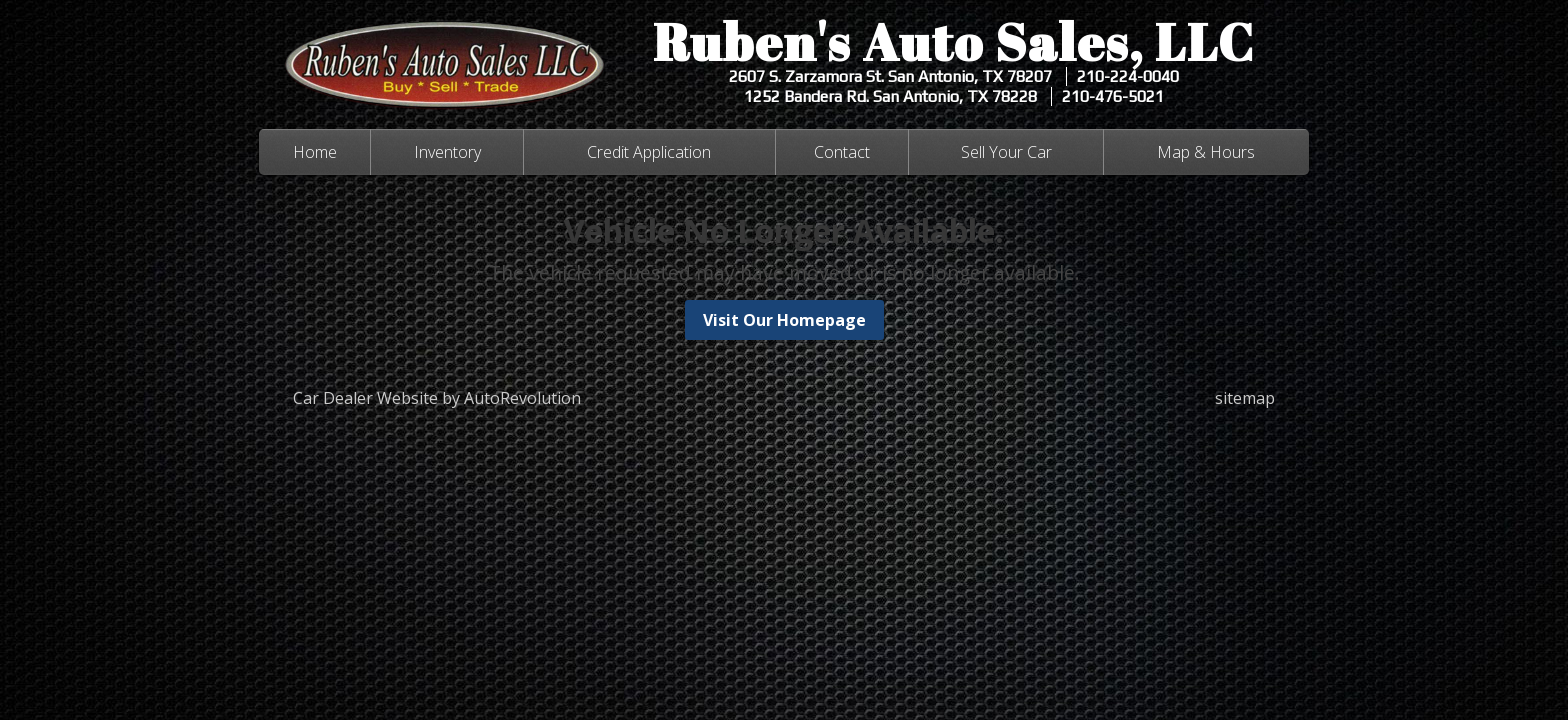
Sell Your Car (1006, 152)
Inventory (447, 152)
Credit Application (649, 152)
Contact (842, 152)
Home (315, 152)
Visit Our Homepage (784, 320)
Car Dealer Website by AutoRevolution (437, 398)
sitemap (1245, 398)
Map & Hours (1206, 152)
